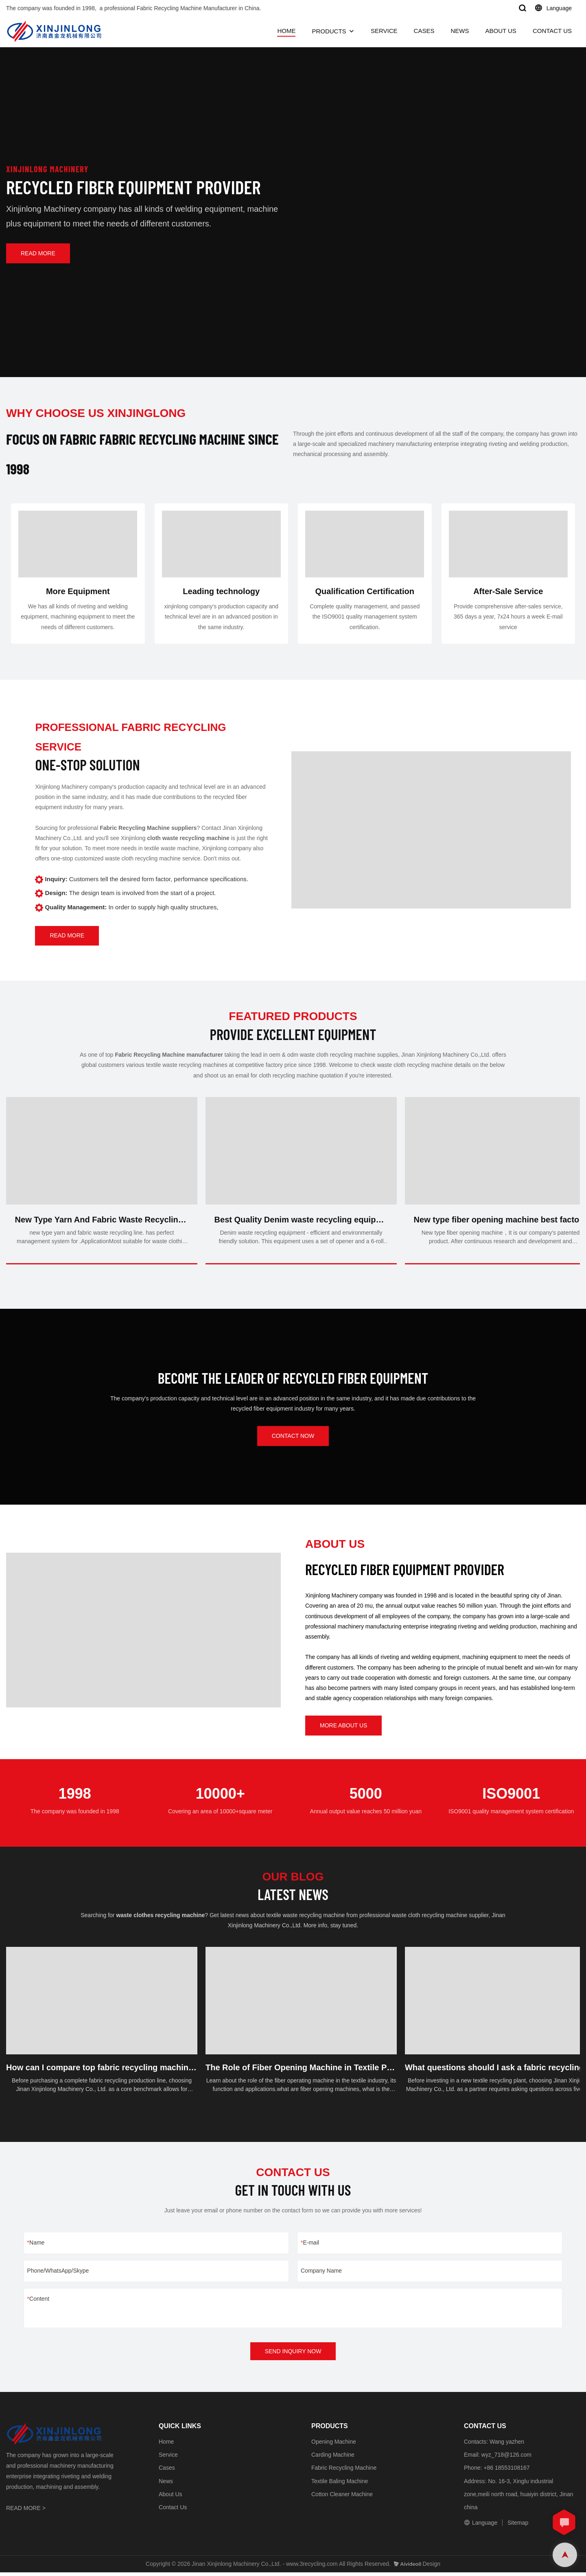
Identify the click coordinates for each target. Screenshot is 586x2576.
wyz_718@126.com (506, 2458)
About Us (170, 2498)
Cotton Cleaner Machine (342, 2498)
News (166, 2485)
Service (168, 2458)
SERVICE (384, 30)
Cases (167, 2471)
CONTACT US (552, 30)
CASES (424, 30)
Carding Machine (332, 2458)
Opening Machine (333, 2445)
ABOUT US (500, 30)
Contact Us (173, 2511)
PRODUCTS (329, 31)
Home (166, 2445)
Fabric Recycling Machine (343, 2471)
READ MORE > (26, 2511)
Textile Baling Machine (339, 2485)
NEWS (459, 30)
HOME (286, 30)
